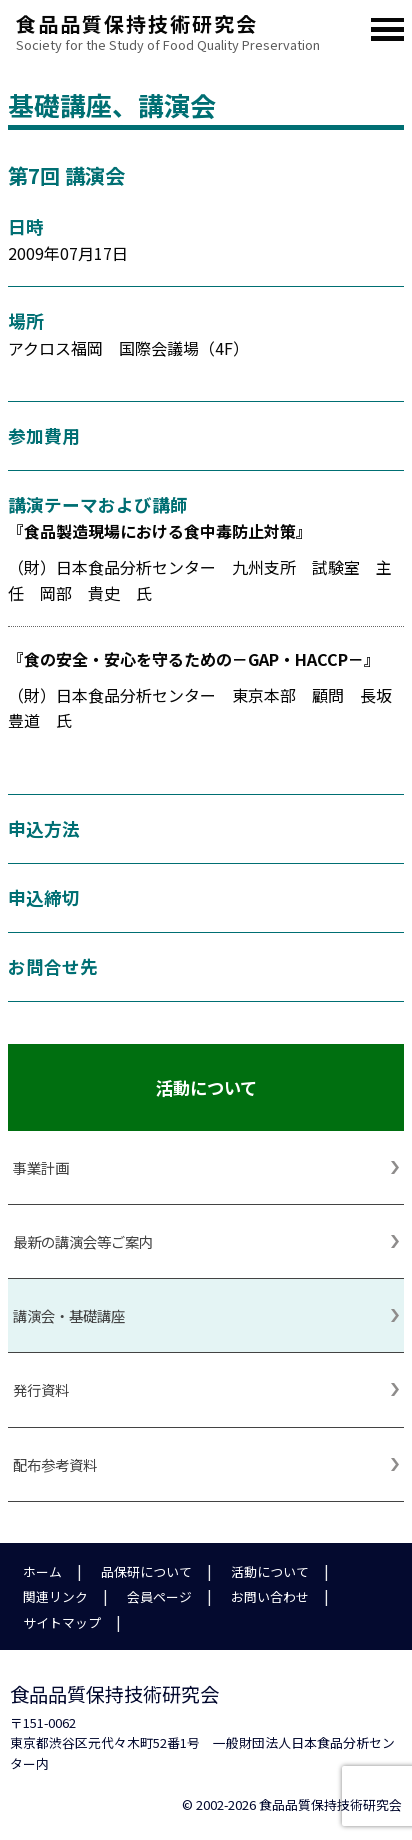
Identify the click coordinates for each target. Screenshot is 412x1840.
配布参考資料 (55, 1464)
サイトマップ (62, 1622)
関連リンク (55, 1596)
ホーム (42, 1571)
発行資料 (41, 1389)
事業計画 (41, 1167)
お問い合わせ (270, 1596)
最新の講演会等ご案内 (83, 1241)
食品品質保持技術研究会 (173, 20)
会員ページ (159, 1596)
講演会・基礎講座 (69, 1315)
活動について (270, 1571)
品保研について (146, 1571)
